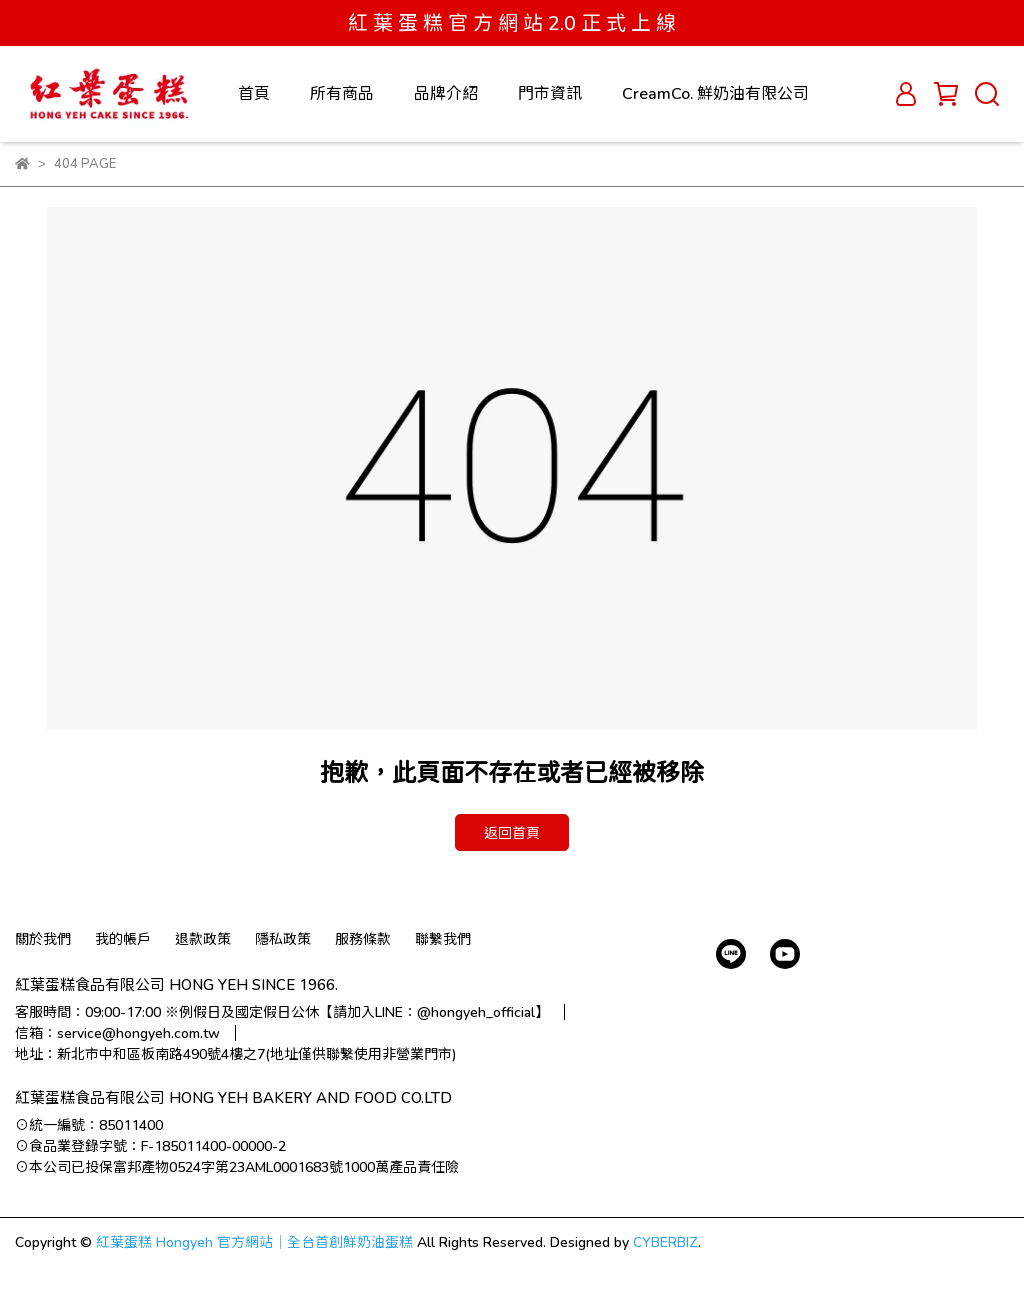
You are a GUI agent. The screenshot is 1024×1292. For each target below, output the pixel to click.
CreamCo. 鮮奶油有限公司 (715, 92)
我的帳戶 (123, 938)
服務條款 (363, 938)
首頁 (254, 92)
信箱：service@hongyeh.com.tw (117, 1032)
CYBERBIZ (665, 1241)
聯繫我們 (443, 938)
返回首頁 (512, 832)
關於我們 (43, 938)
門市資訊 (550, 92)
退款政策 (203, 938)
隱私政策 (283, 938)
